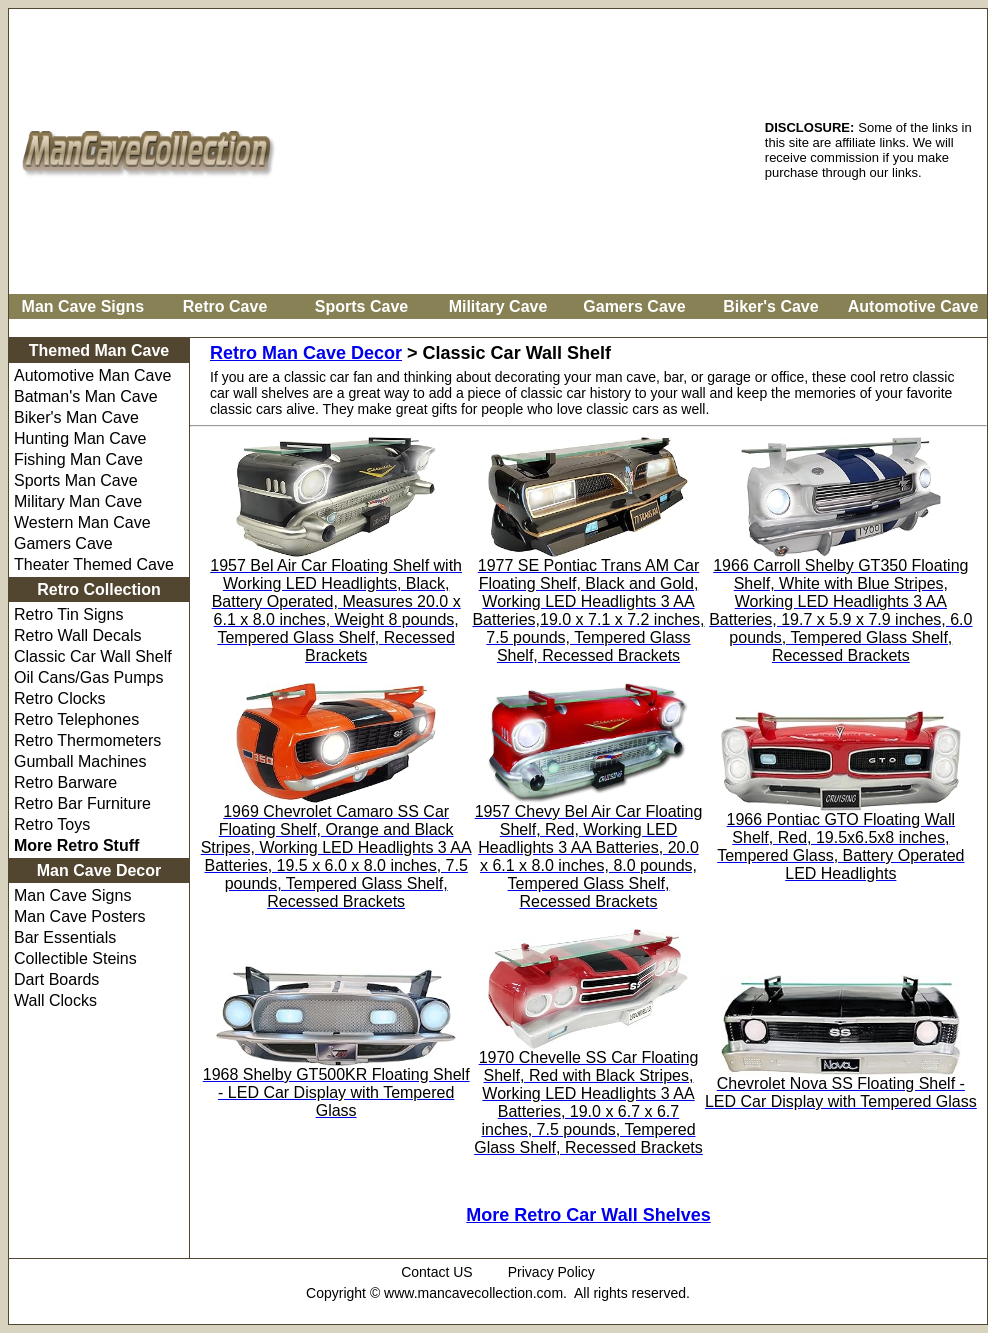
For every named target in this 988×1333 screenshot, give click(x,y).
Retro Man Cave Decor (306, 353)
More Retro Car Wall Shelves (588, 1215)
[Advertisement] (522, 149)
